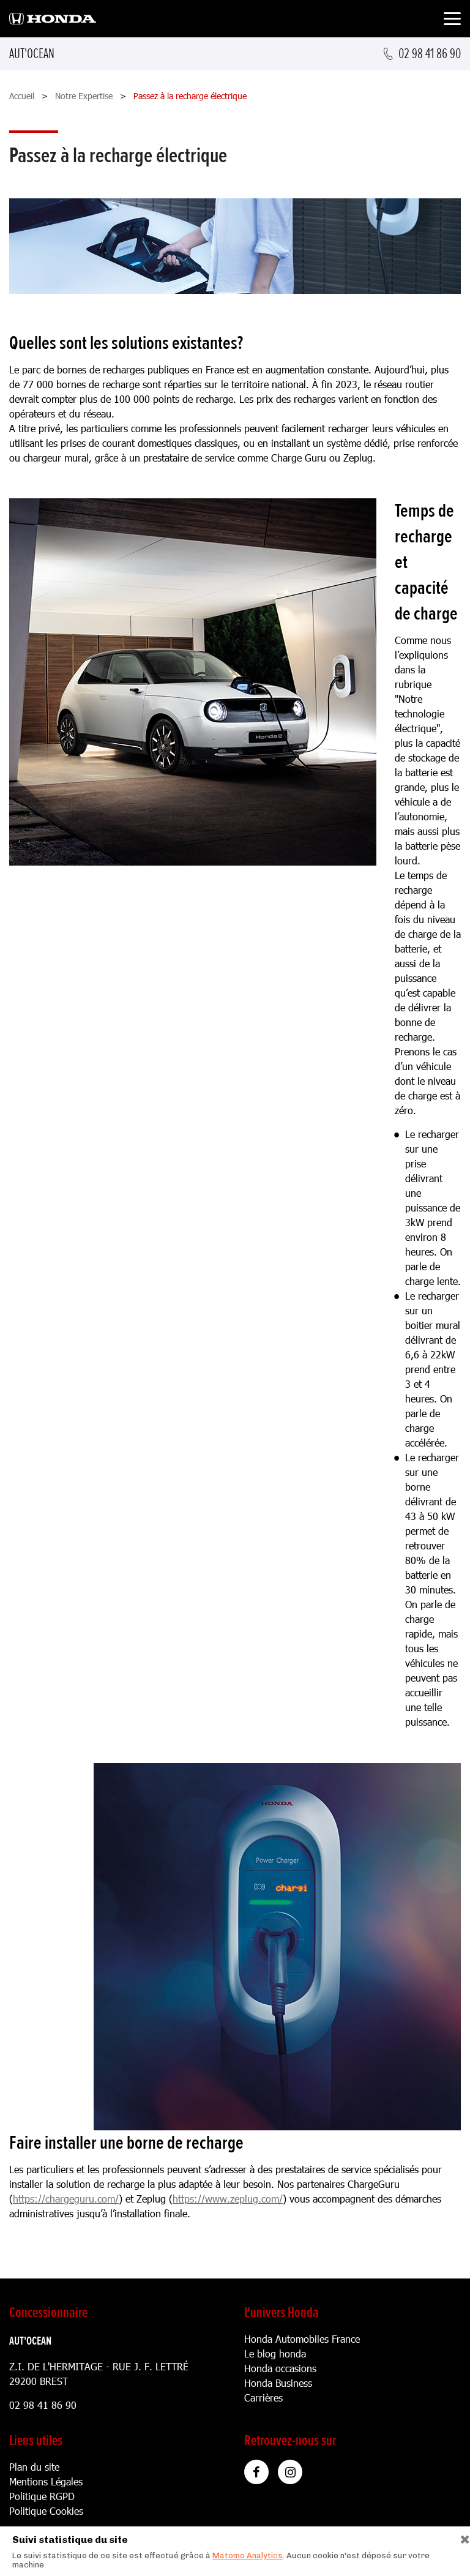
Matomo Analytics (247, 2555)
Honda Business (278, 2383)
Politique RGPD (42, 2496)
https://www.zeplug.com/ (228, 2198)
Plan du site (34, 2467)
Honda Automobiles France (302, 2339)
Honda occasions (280, 2368)
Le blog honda (275, 2353)
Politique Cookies (46, 2511)
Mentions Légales (46, 2481)
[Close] (460, 2536)
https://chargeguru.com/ (66, 2198)
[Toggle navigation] (452, 20)
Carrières (263, 2397)
